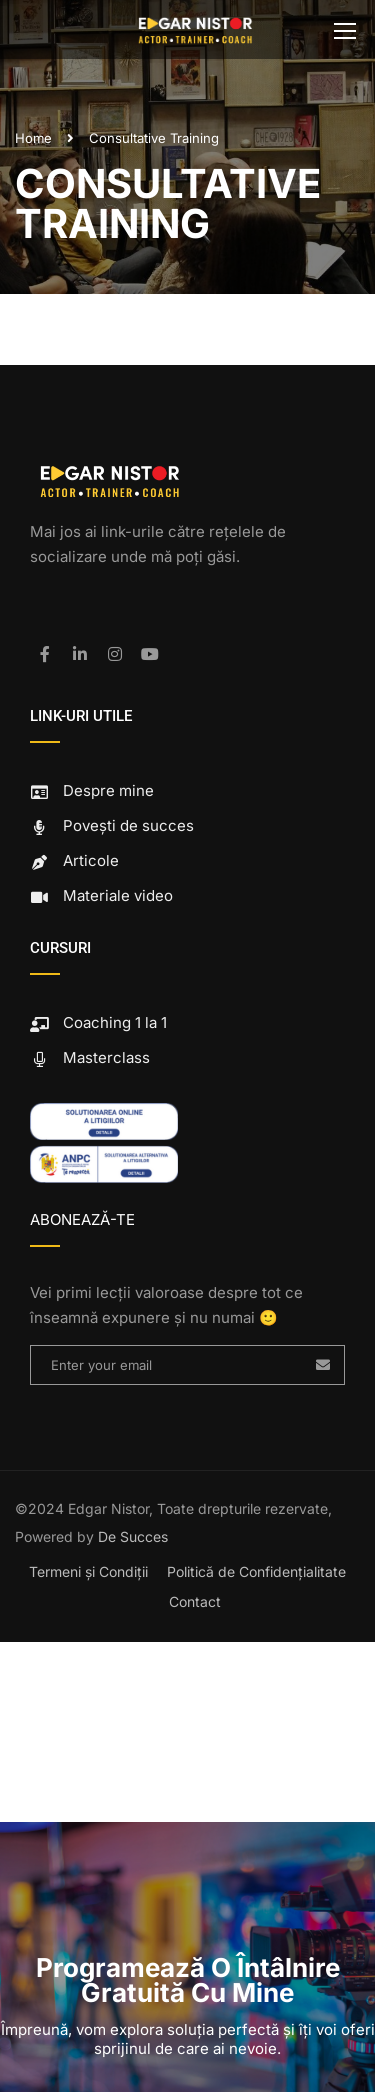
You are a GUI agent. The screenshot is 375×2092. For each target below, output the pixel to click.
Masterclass (90, 1057)
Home (33, 138)
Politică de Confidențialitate (256, 1571)
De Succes (133, 1536)
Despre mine (92, 790)
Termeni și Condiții (88, 1571)
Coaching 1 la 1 (98, 1022)
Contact (195, 1601)
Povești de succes (112, 825)
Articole (74, 860)
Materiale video (101, 895)
